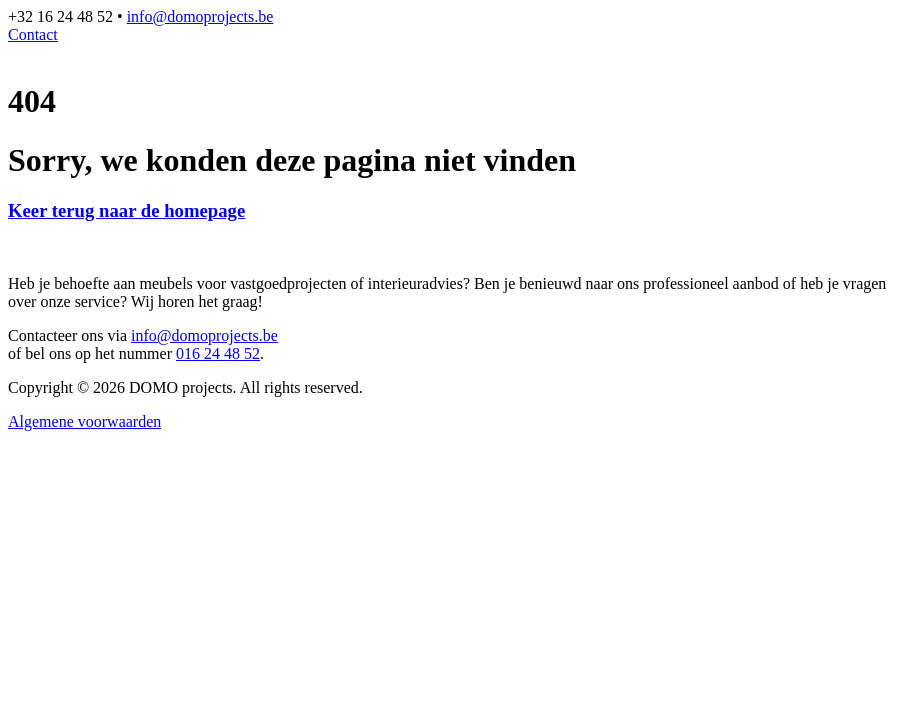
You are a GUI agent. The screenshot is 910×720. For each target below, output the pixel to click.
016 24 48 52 (218, 353)
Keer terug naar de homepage (126, 210)
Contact (33, 34)
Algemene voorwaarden (84, 421)
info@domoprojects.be (200, 16)
